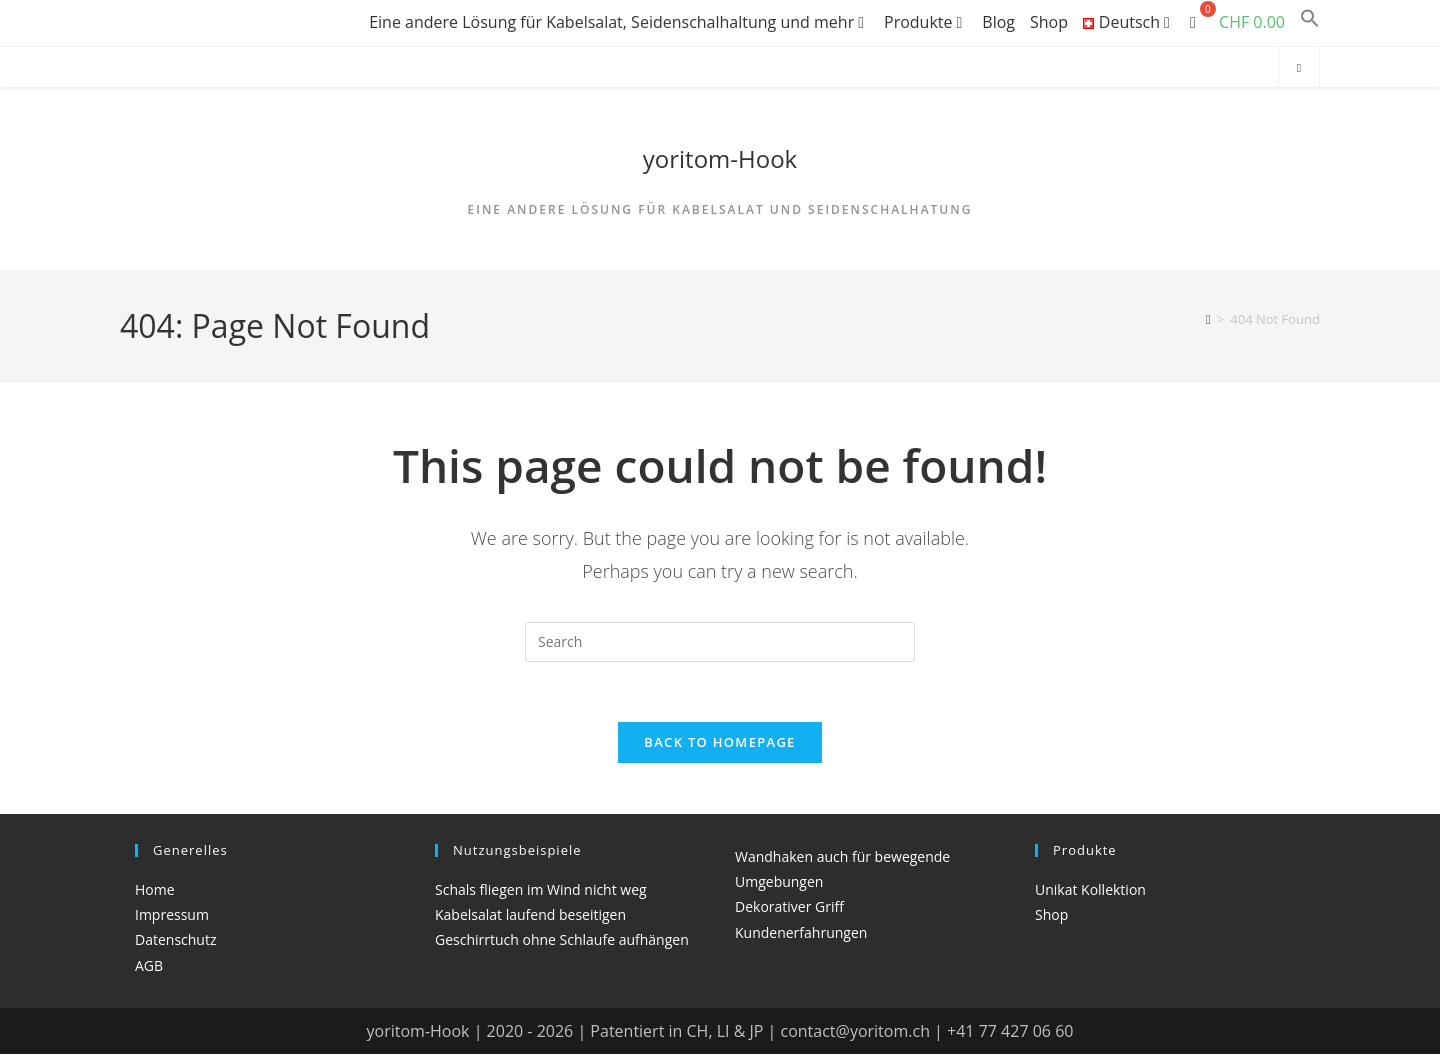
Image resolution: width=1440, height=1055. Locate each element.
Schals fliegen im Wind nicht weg (541, 890)
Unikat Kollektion (1090, 890)
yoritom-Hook (720, 158)
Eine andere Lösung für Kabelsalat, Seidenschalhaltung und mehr (619, 22)
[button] (1310, 22)
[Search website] (1299, 68)
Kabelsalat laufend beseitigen (530, 915)
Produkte (925, 22)
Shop (1049, 22)
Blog (998, 22)
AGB (149, 966)
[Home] (1208, 319)
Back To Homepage (719, 743)
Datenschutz (175, 940)
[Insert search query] (720, 642)
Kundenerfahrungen (801, 933)
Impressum (172, 915)
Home (155, 890)
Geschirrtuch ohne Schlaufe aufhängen (562, 940)
